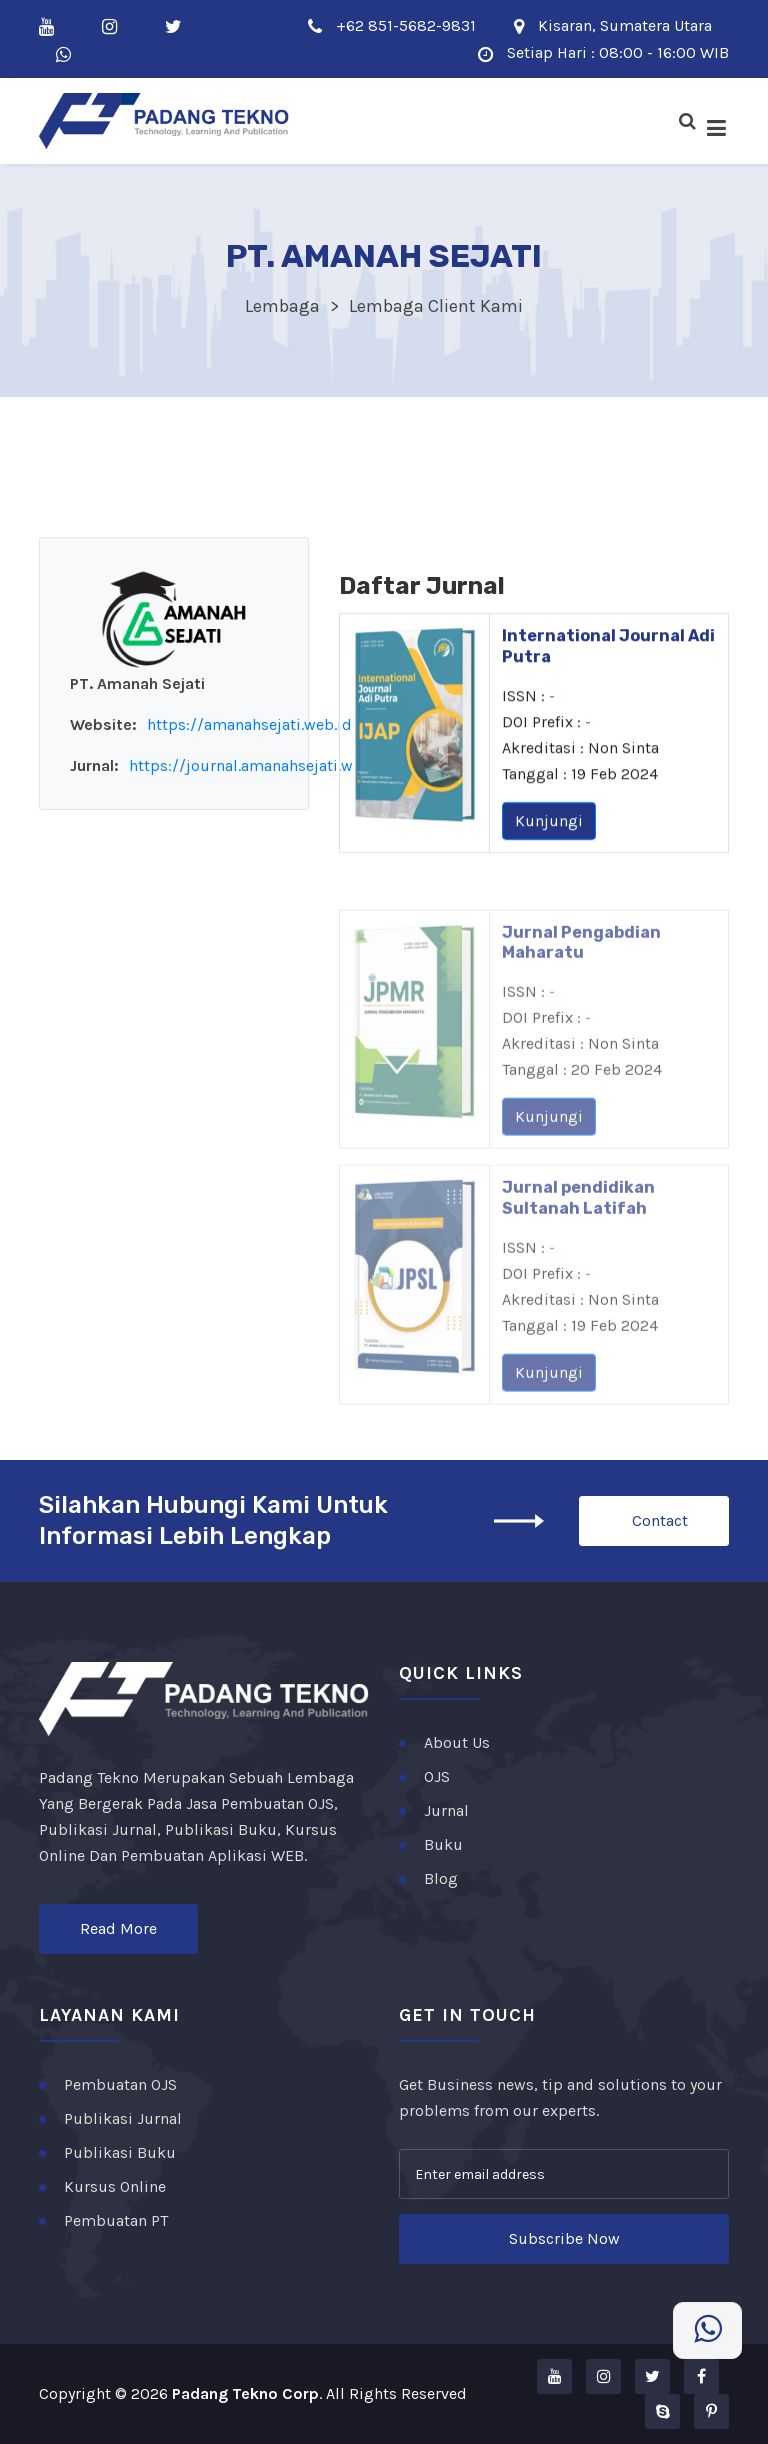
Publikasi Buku (120, 2152)
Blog (441, 1878)
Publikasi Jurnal (123, 2118)
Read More (118, 1928)
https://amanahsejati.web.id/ (253, 724)
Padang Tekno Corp (245, 2393)
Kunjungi (549, 833)
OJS (437, 1776)
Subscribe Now (564, 2238)
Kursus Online (115, 2186)
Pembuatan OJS (120, 2084)
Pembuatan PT (116, 2220)
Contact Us (660, 1528)
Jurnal (446, 1810)
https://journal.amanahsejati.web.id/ (262, 765)
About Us (457, 1742)
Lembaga (282, 306)
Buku (443, 1844)
